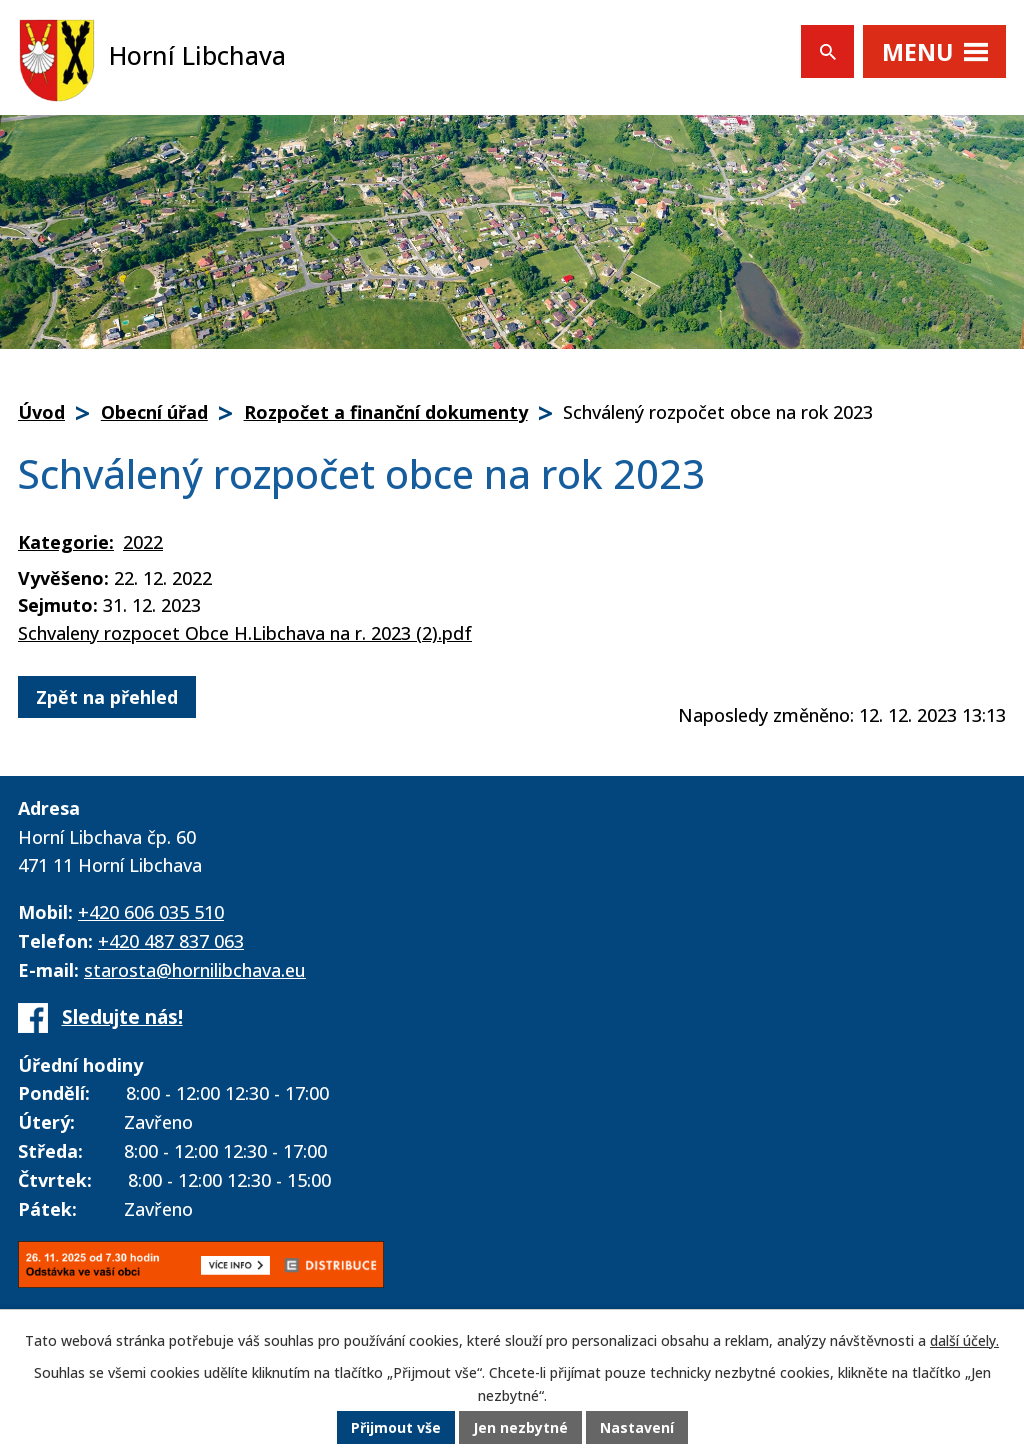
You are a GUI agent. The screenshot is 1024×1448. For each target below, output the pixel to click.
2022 (143, 542)
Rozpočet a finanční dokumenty (386, 412)
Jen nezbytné (520, 1427)
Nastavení (637, 1427)
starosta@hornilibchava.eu (195, 970)
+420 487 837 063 (171, 941)
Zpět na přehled (107, 697)
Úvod (41, 412)
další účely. (964, 1340)
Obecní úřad (154, 412)
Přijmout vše (396, 1427)
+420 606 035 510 (151, 912)
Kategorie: (66, 542)
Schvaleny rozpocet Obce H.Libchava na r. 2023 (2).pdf (245, 633)
